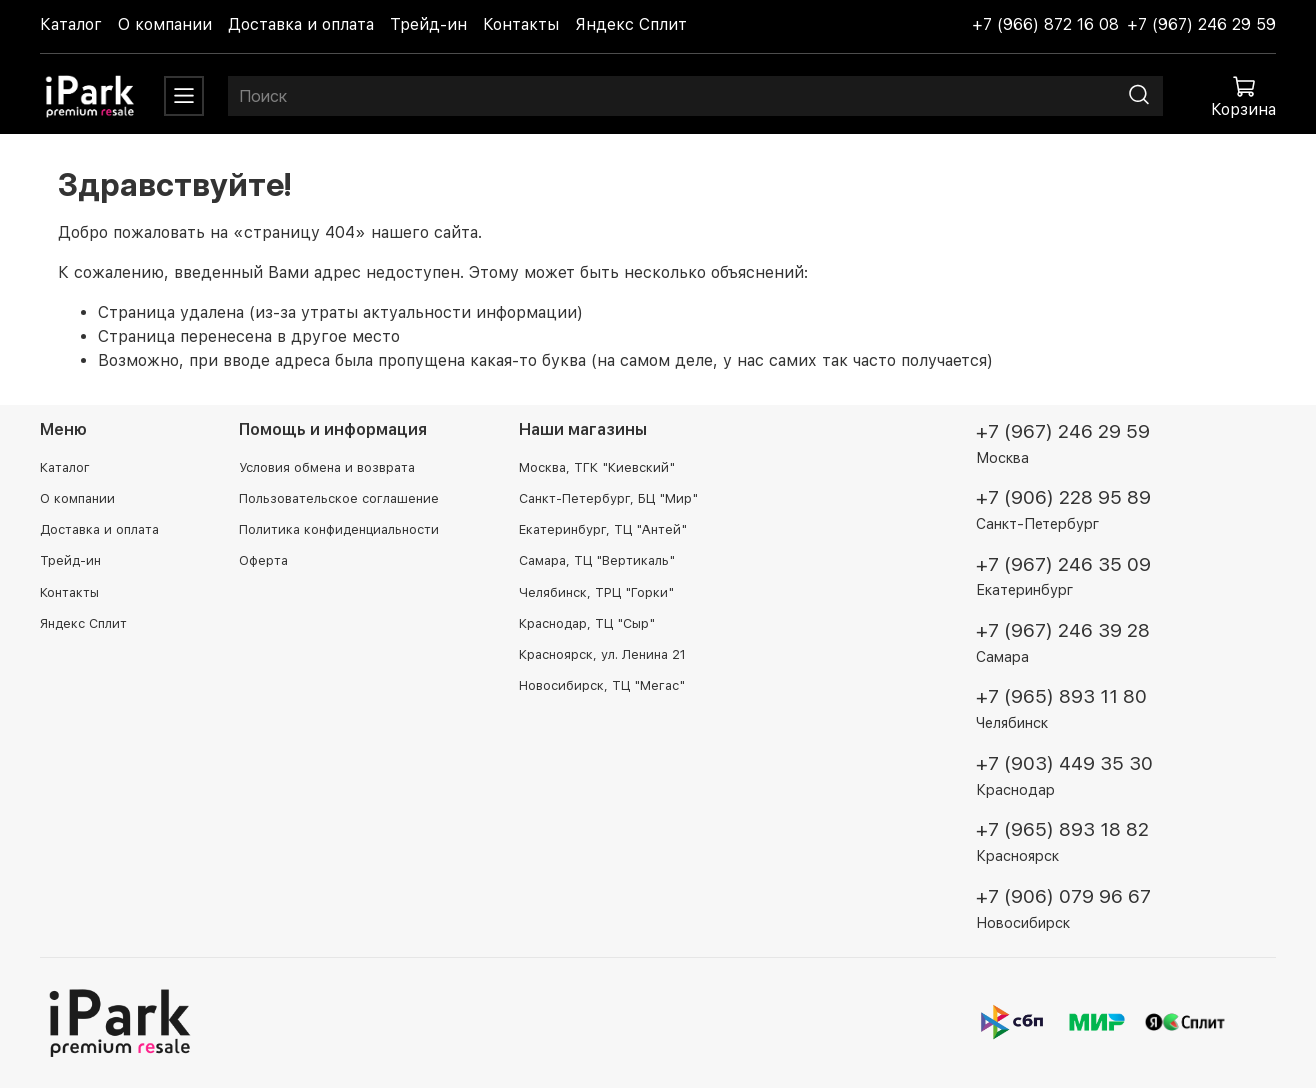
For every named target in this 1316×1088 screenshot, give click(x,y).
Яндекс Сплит (631, 24)
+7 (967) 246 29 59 (1201, 24)
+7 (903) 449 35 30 (1064, 763)
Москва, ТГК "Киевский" (597, 467)
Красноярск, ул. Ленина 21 (602, 654)
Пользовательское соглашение (339, 498)
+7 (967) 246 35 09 (1063, 564)
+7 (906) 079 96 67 (1063, 896)
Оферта (263, 560)
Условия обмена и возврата (327, 467)
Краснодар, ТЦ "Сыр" (587, 623)
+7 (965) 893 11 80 (1061, 696)
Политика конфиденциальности (339, 529)
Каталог (71, 24)
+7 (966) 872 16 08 (1045, 24)
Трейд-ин (428, 24)
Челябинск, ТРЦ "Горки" (596, 592)
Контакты (521, 24)
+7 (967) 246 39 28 (1063, 630)
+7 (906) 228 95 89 (1063, 497)
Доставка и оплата (301, 24)
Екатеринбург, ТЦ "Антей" (603, 529)
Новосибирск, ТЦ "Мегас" (602, 685)
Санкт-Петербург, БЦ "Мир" (608, 498)
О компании (165, 24)
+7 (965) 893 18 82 (1062, 829)
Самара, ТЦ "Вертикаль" (597, 560)
